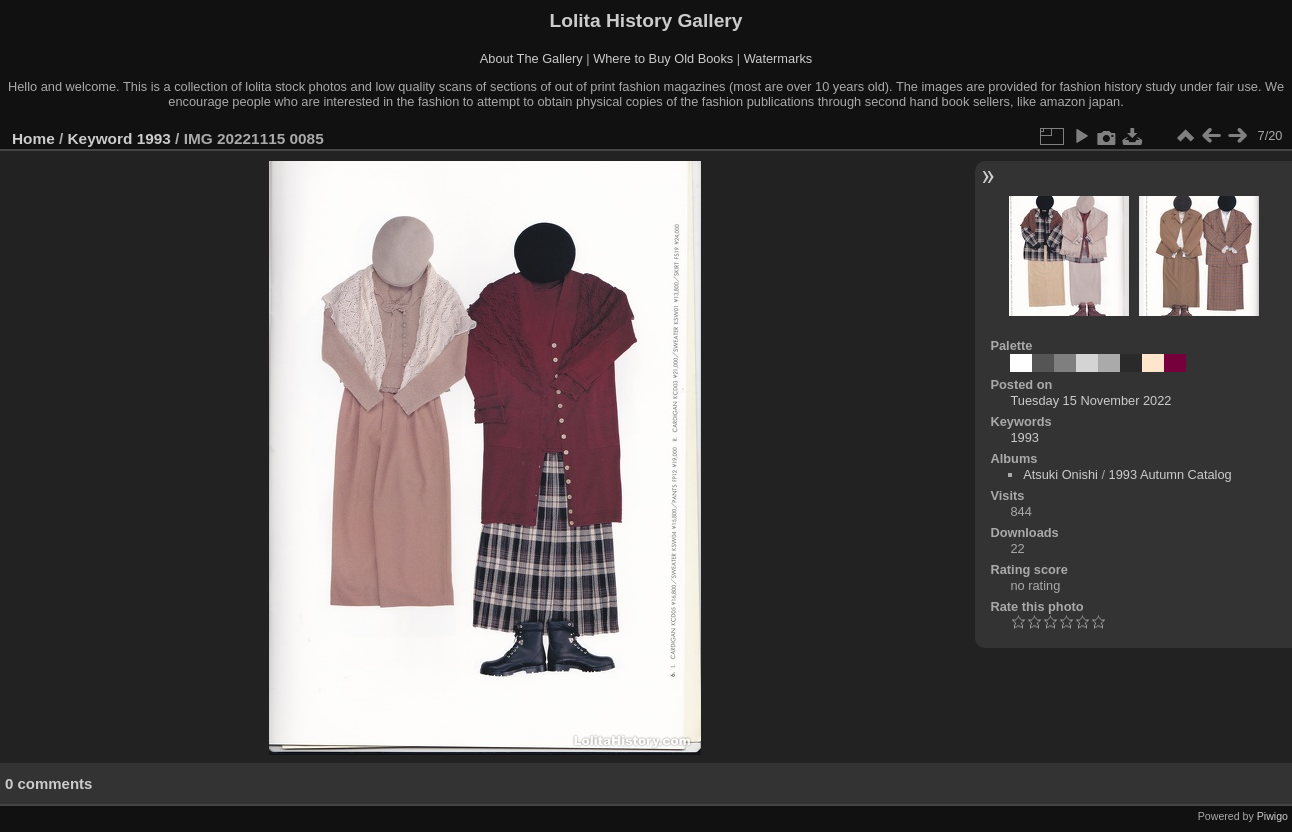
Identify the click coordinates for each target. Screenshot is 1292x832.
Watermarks (778, 58)
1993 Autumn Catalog (1170, 474)
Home (33, 138)
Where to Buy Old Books (663, 58)
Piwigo (1272, 816)
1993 (154, 138)
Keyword (100, 138)
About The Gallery (531, 58)
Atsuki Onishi (1060, 474)
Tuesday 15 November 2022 (1090, 400)
